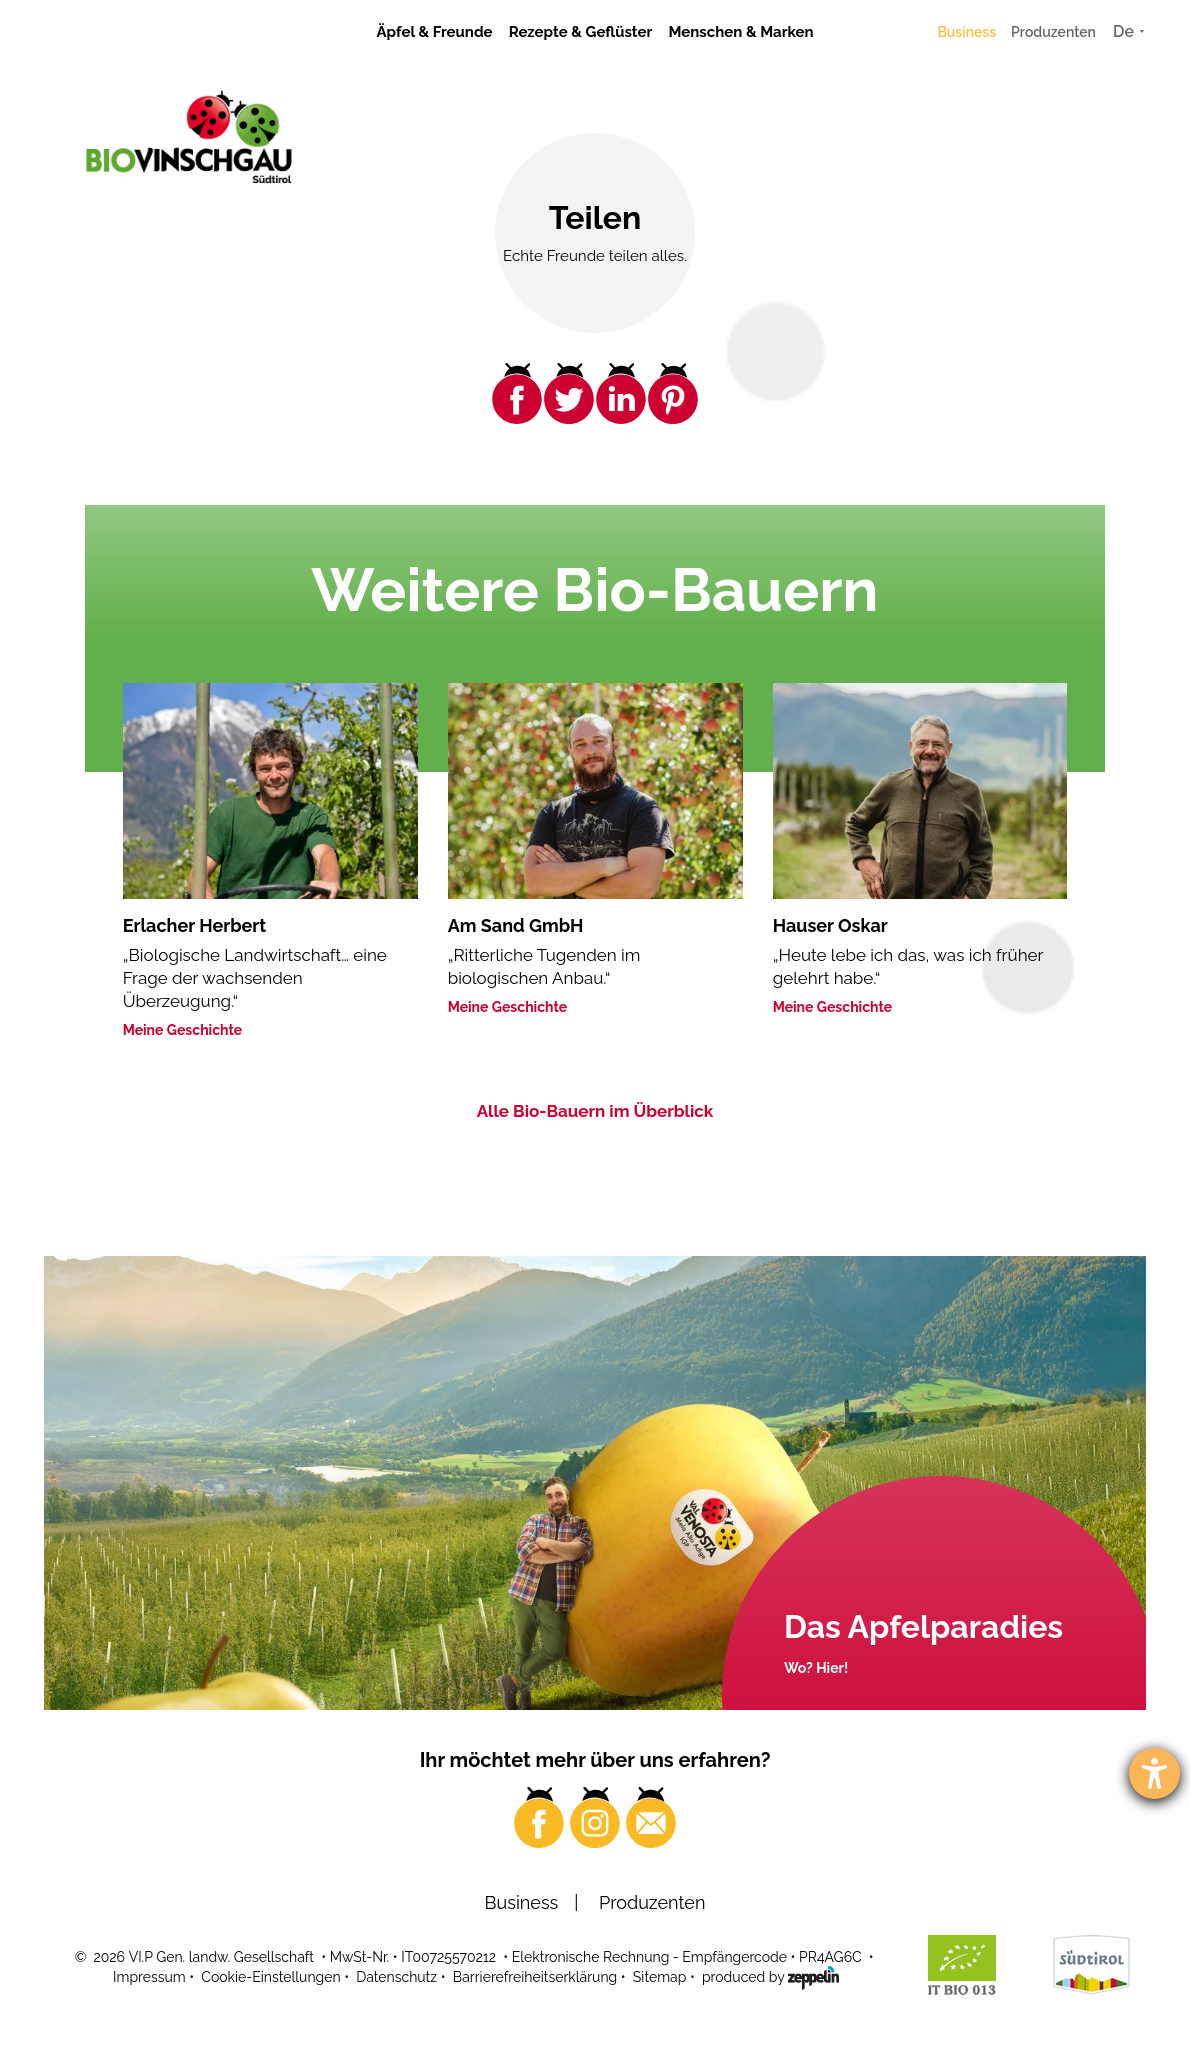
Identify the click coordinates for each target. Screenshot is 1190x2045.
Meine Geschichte (183, 1030)
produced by (770, 1976)
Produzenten (1053, 32)
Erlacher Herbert (195, 925)
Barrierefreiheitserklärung (535, 1977)
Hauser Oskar (830, 925)
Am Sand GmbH (516, 925)
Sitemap (659, 1977)
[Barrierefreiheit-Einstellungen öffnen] (1154, 1773)
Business (966, 32)
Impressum (149, 1977)
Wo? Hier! (816, 1668)
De (1123, 31)
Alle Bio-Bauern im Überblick (595, 1111)
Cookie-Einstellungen (270, 1977)
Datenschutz (396, 1977)
